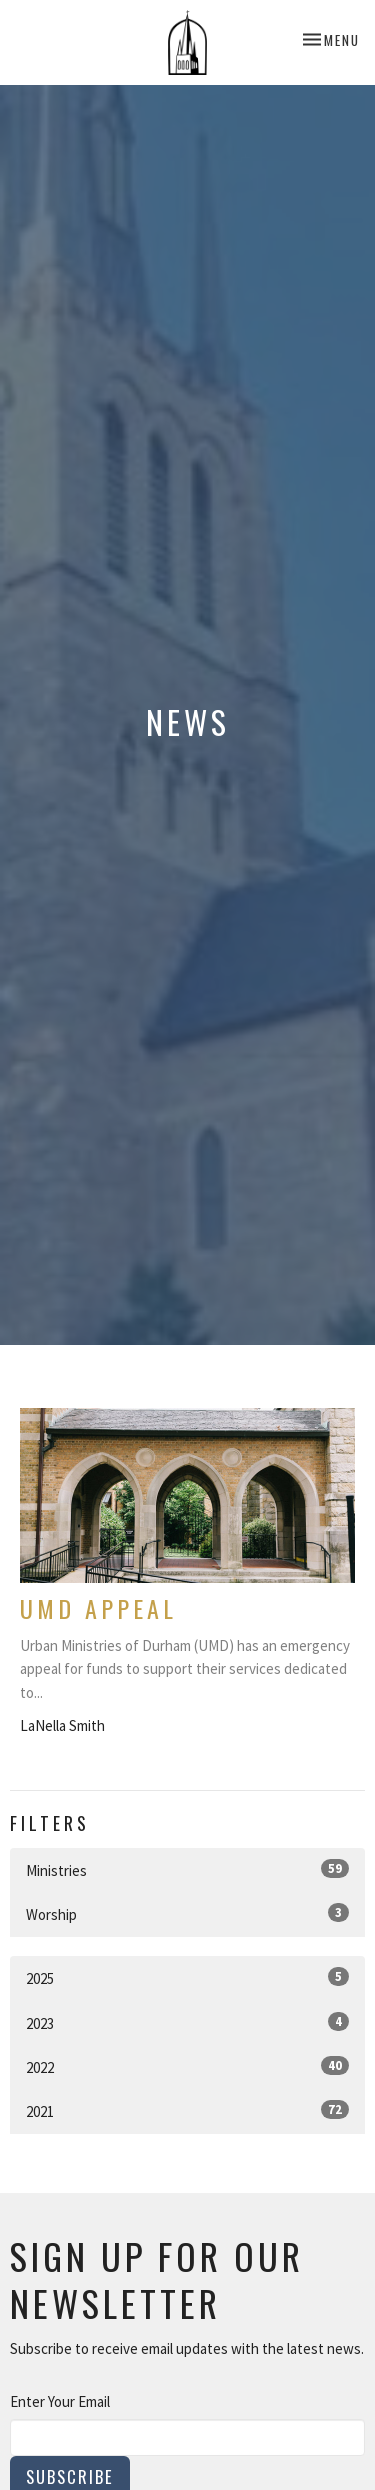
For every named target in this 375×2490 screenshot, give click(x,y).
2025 (187, 1977)
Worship (187, 1913)
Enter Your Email (60, 2401)
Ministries (187, 1869)
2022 (187, 2066)
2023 (187, 2022)
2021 (187, 2110)
